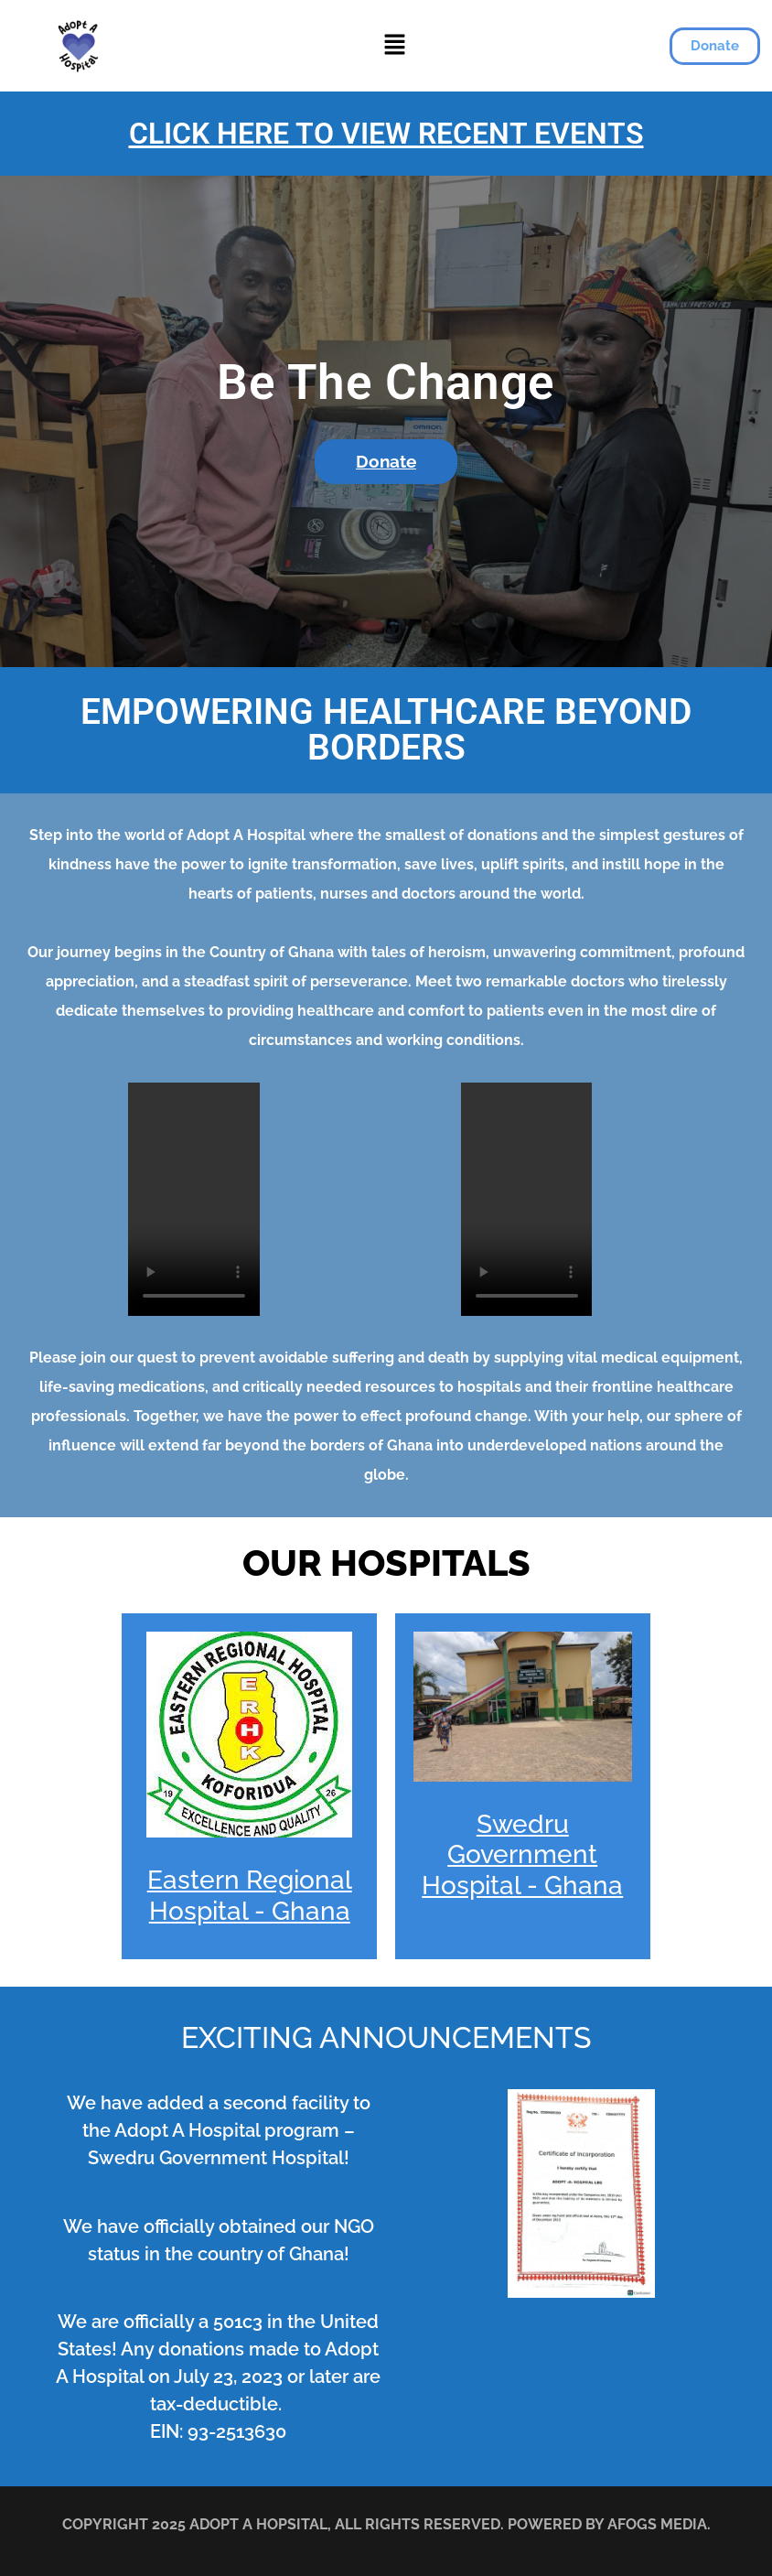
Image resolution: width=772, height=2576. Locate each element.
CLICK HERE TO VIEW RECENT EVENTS (386, 133)
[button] (395, 45)
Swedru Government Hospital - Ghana (522, 1855)
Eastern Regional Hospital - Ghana (249, 1895)
